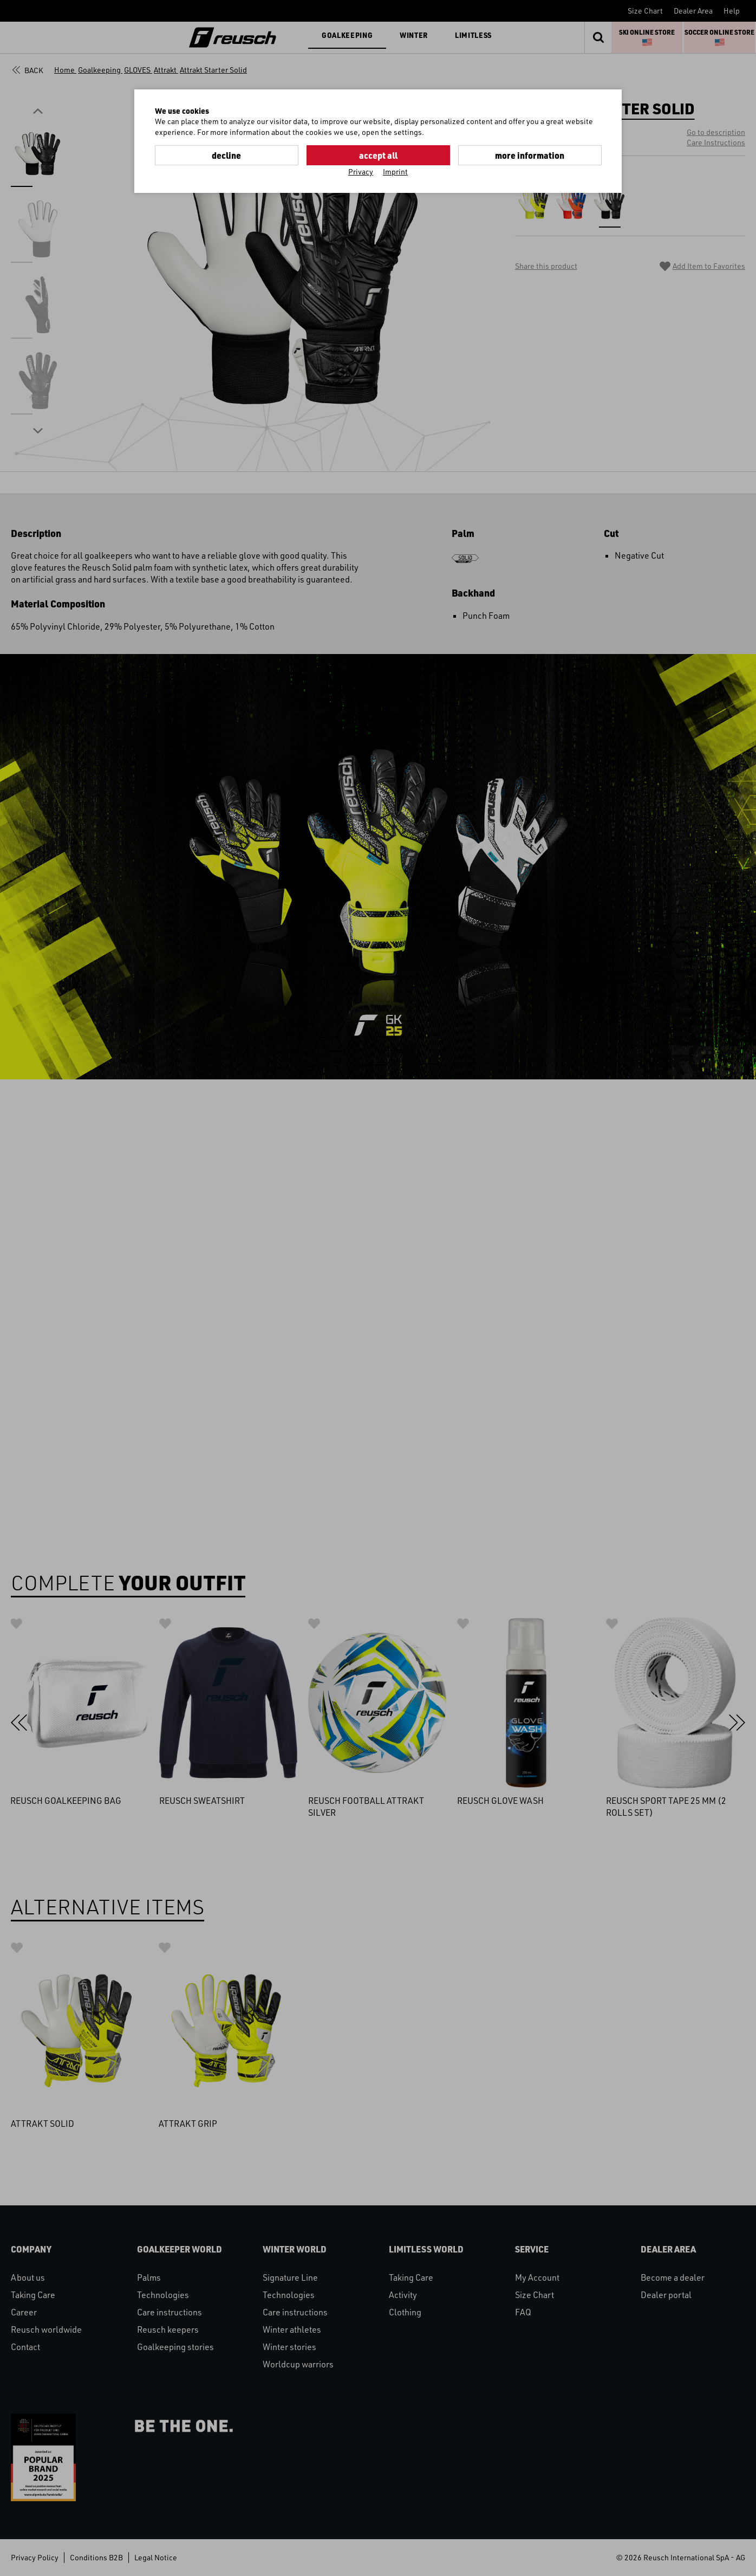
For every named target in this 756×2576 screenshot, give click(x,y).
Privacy (360, 171)
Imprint (395, 171)
